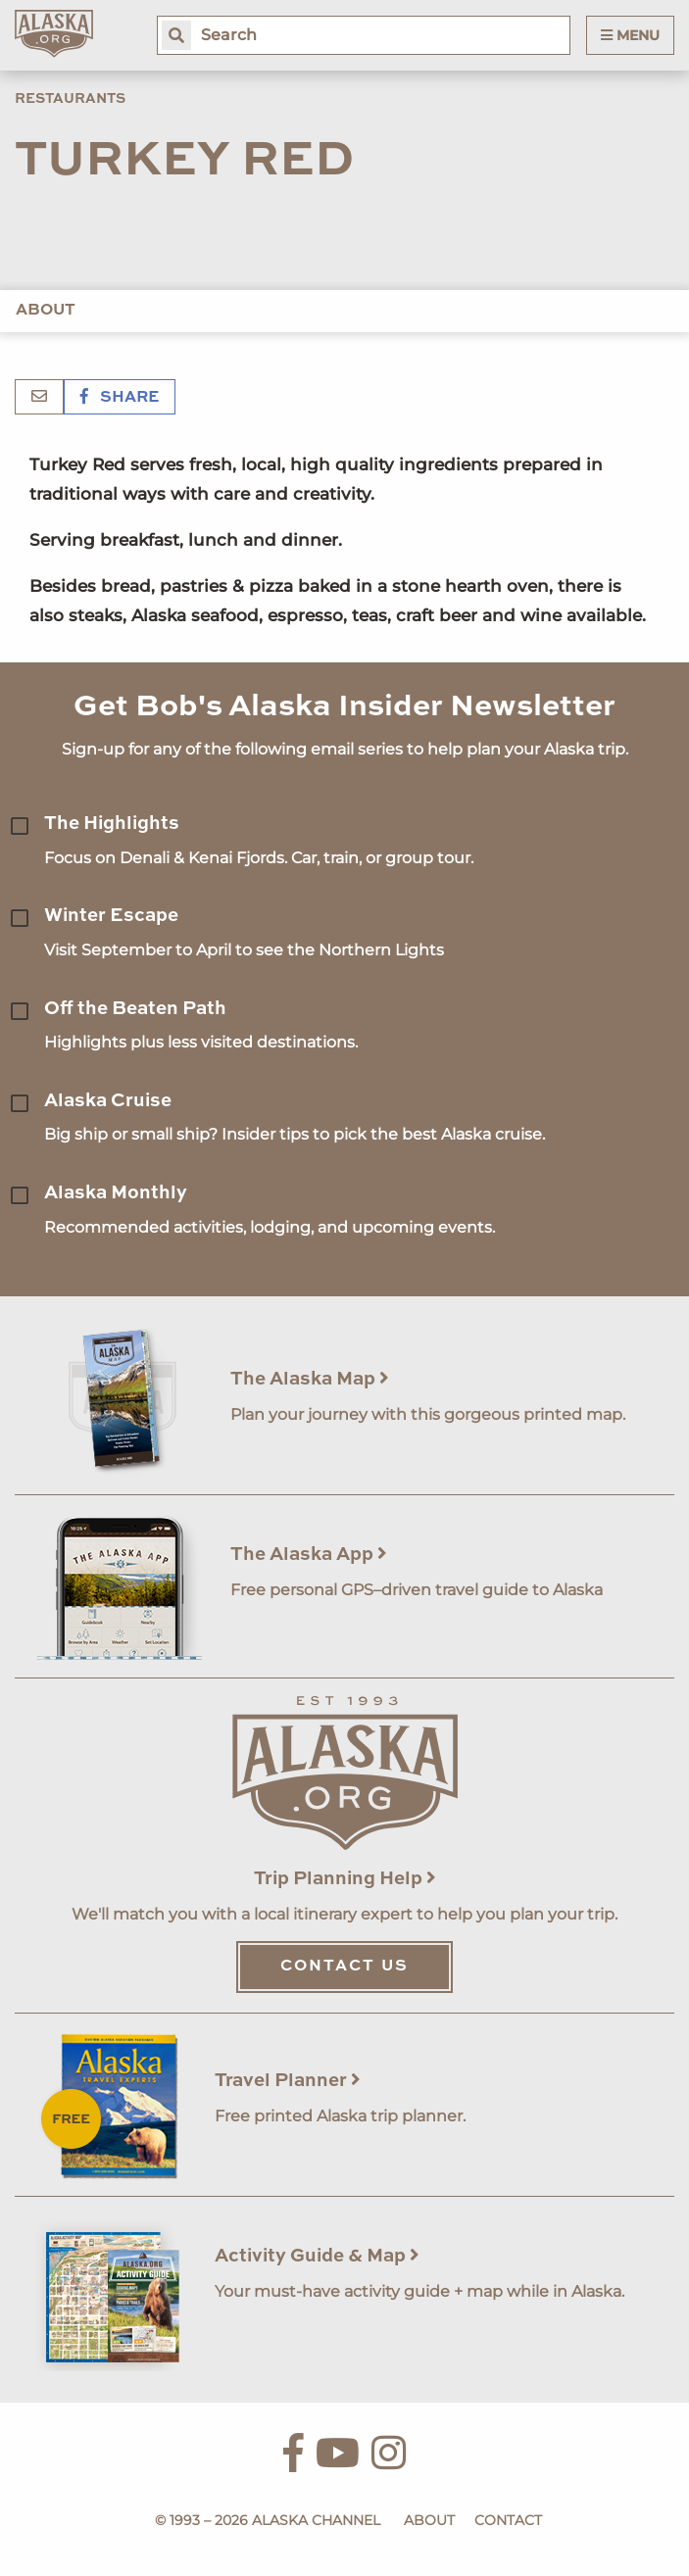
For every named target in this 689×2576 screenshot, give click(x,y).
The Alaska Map (309, 1379)
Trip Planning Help (345, 1879)
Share (119, 398)
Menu (630, 35)
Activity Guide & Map (317, 2256)
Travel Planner (288, 2080)
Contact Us (344, 1966)
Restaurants (70, 99)
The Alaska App (308, 1554)
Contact (508, 2520)
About (45, 310)
